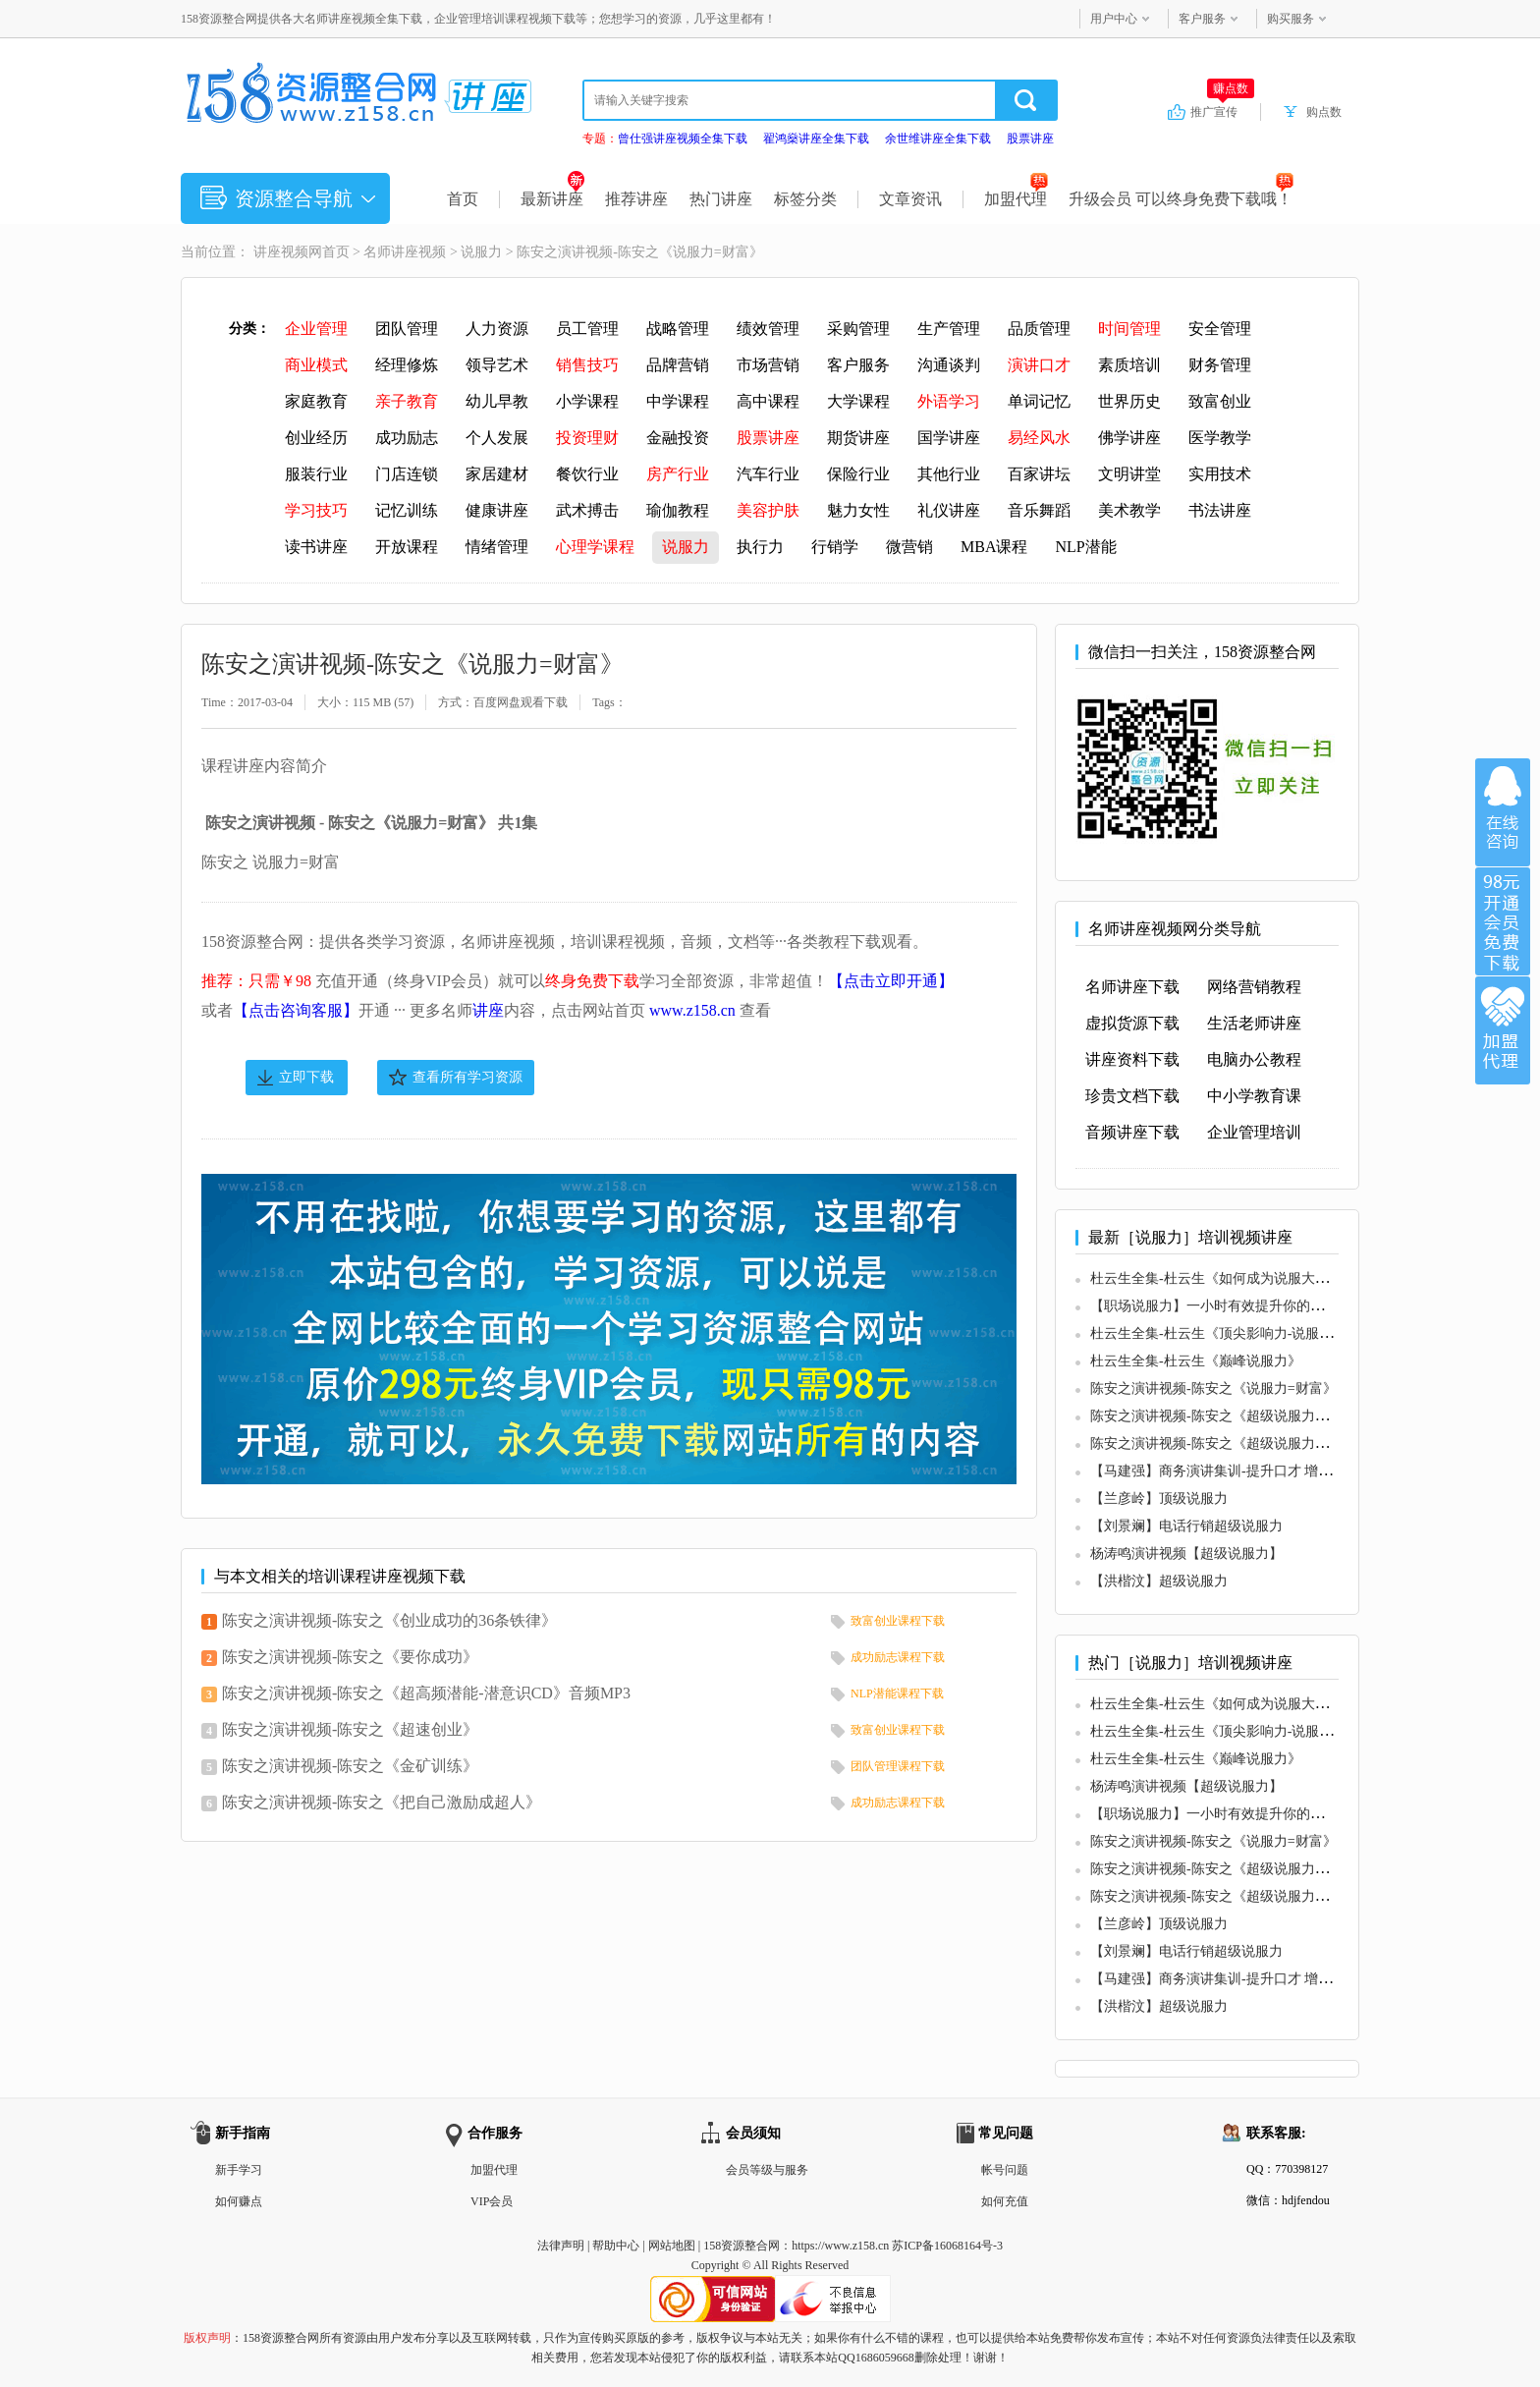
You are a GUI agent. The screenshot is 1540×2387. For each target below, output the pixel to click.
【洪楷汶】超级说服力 (1159, 1581)
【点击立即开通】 (891, 980)
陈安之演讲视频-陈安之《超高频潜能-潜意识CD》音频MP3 (426, 1693)
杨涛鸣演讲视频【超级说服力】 (1186, 1553)
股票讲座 (1030, 138)
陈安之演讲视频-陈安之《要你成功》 (350, 1656)
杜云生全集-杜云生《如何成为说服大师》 (1216, 1278)
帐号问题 (1004, 2170)
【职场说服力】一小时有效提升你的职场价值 (1227, 1306)
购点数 (1324, 112)
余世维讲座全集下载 (938, 138)
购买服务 (1290, 19)
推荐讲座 (636, 199)
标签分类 (805, 199)
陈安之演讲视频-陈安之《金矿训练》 (350, 1765)
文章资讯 (910, 199)
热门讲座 (720, 199)
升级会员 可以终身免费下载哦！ (1181, 199)
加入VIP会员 (1502, 921)
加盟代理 (1016, 199)
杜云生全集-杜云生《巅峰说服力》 (1195, 1361)
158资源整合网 (741, 2245)
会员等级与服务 (767, 2170)
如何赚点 (238, 2201)
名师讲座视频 (404, 252)
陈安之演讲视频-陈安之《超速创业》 (350, 1729)
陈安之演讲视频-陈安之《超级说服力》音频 (1223, 1416)
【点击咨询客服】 (295, 1010)
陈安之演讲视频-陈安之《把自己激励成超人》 (381, 1802)
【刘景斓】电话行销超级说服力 (1186, 1526)
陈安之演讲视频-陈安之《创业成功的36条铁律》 (389, 1620)
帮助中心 (615, 2245)
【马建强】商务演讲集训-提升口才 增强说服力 (1231, 1471)
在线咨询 (1502, 812)
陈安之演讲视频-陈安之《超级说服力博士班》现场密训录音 (1271, 1443)
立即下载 (306, 1077)
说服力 (481, 252)
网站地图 (671, 2245)
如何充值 (1004, 2201)
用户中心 (1113, 19)
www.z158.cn (692, 1010)
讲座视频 (280, 252)
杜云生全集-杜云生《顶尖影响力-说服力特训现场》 (1246, 1333)
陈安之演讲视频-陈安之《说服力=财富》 (1213, 1388)
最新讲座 (552, 199)
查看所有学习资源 (467, 1077)
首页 (462, 199)
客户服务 (1202, 19)
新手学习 (238, 2170)
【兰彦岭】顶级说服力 (1159, 1498)
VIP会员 (491, 2201)
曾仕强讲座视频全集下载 (682, 138)
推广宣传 (1222, 111)
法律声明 (560, 2245)
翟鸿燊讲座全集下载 (816, 138)
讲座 (488, 1010)
